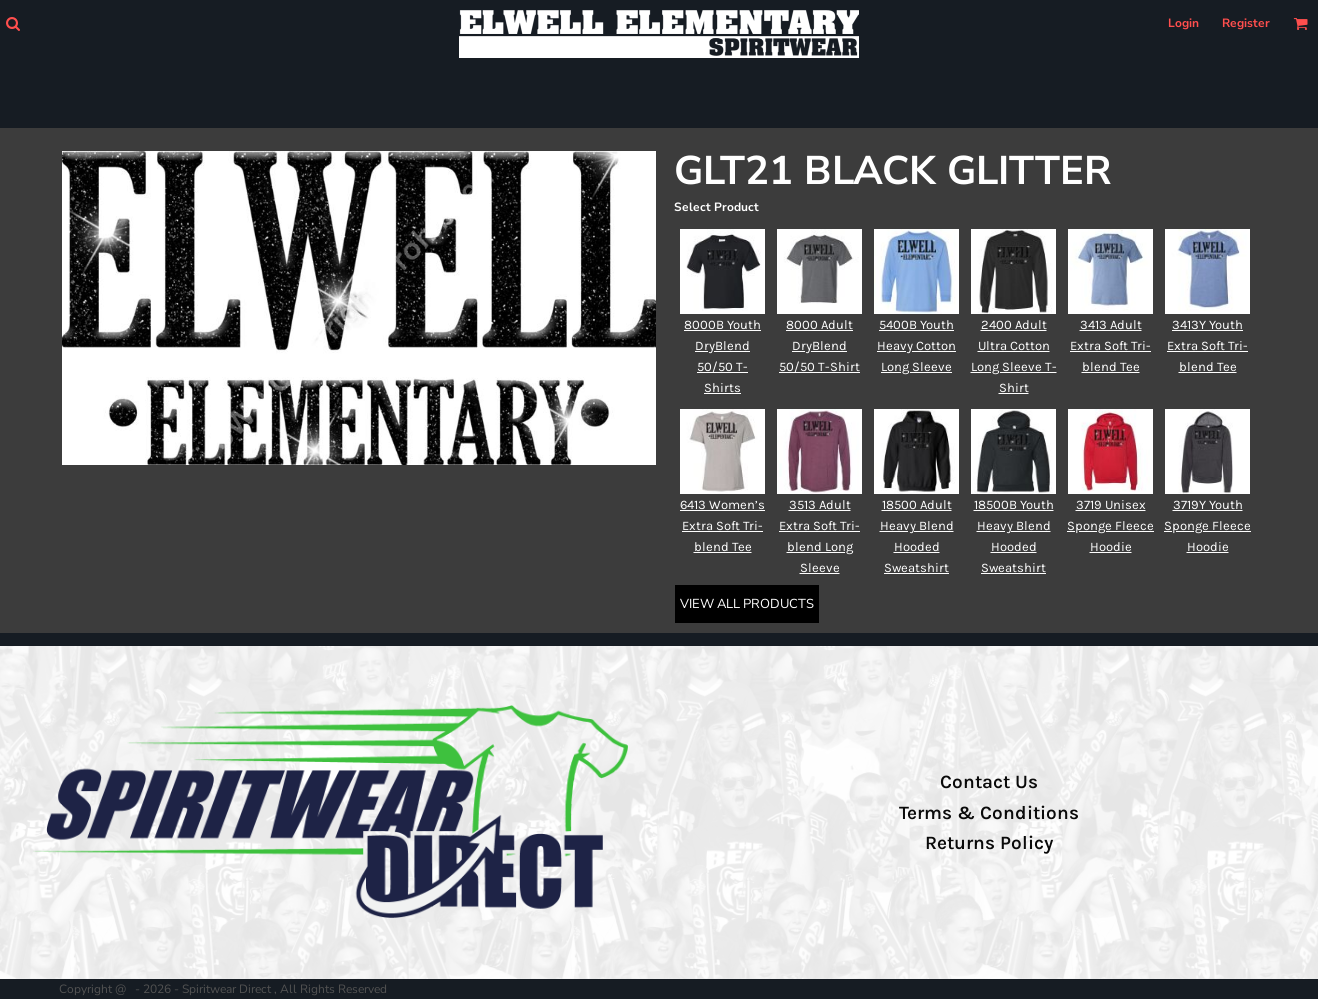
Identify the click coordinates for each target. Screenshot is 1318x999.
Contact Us (989, 782)
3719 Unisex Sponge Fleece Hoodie (1110, 525)
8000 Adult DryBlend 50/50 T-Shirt (819, 345)
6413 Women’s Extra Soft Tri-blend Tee (722, 525)
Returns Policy (989, 843)
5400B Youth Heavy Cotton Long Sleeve (916, 345)
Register (1246, 23)
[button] (12, 23)
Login (1183, 23)
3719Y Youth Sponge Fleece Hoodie (1207, 525)
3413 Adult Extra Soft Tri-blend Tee (1110, 345)
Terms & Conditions (989, 813)
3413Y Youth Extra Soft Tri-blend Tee (1207, 345)
